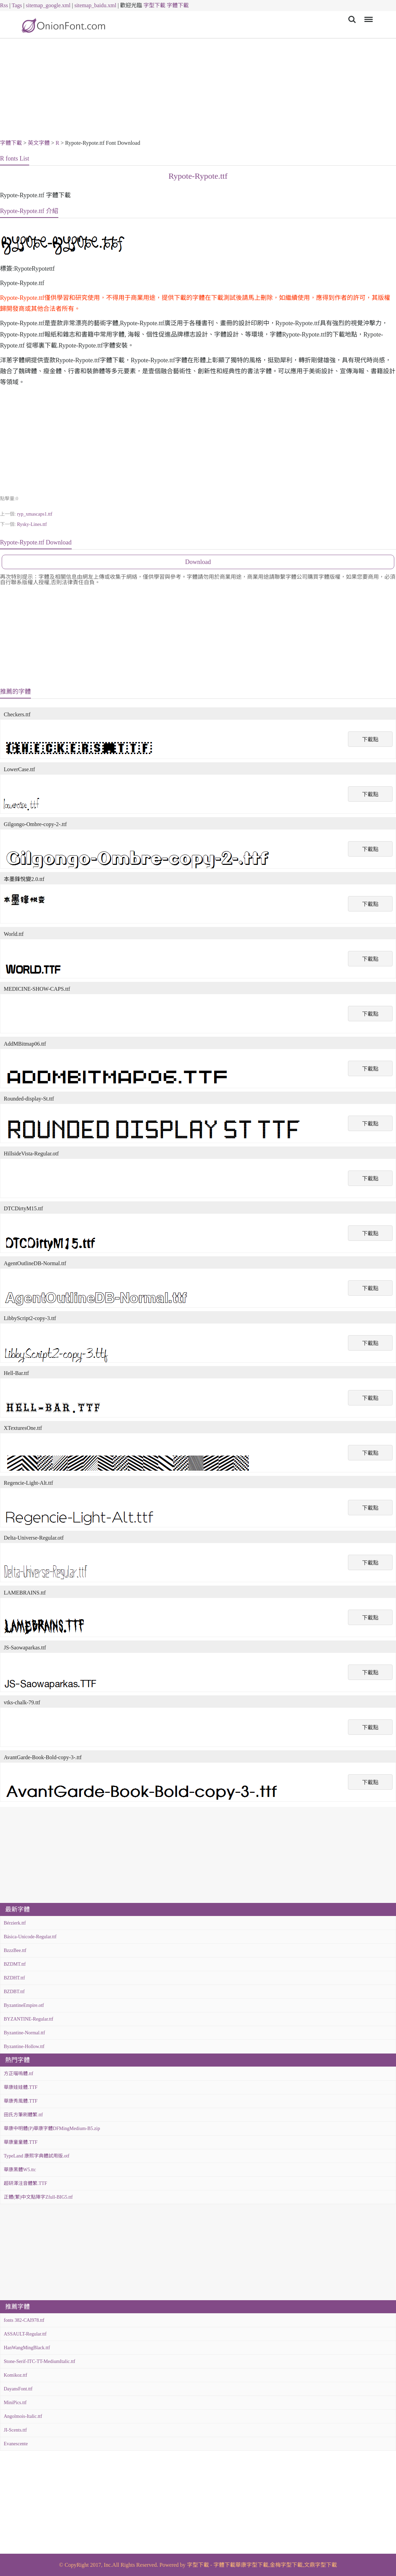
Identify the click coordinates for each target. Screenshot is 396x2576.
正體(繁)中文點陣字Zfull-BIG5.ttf (38, 2197)
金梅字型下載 (286, 2565)
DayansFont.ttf (18, 2388)
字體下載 (178, 5)
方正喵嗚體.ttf (18, 2073)
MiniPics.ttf (15, 2402)
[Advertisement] (198, 90)
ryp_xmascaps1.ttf (34, 514)
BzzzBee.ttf (15, 1950)
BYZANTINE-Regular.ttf (28, 2019)
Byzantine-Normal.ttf (24, 2032)
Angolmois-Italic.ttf (23, 2416)
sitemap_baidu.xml (95, 5)
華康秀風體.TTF (20, 2101)
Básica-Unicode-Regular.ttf (30, 1936)
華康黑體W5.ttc (20, 2169)
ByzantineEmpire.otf (24, 2005)
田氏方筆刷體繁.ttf (23, 2114)
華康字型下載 (251, 2565)
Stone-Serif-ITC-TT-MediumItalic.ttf (39, 2361)
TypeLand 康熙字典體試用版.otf (36, 2156)
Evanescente (16, 2443)
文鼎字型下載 (320, 2565)
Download (198, 561)
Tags (17, 5)
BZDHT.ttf (14, 1977)
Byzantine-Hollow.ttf (24, 2046)
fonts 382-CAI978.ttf (24, 2320)
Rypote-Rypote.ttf (198, 176)
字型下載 (154, 5)
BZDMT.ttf (15, 1964)
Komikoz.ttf (15, 2375)
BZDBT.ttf (14, 1991)
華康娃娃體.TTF (20, 2087)
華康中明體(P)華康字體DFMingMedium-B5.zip (52, 2128)
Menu (367, 16)
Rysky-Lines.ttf (32, 524)
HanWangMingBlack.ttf (27, 2347)
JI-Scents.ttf (15, 2430)
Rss (4, 5)
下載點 (370, 739)
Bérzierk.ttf (15, 1923)
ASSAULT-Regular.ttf (25, 2334)
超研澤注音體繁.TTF (25, 2183)
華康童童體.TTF (20, 2142)
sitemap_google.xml (48, 5)
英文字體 (39, 143)
